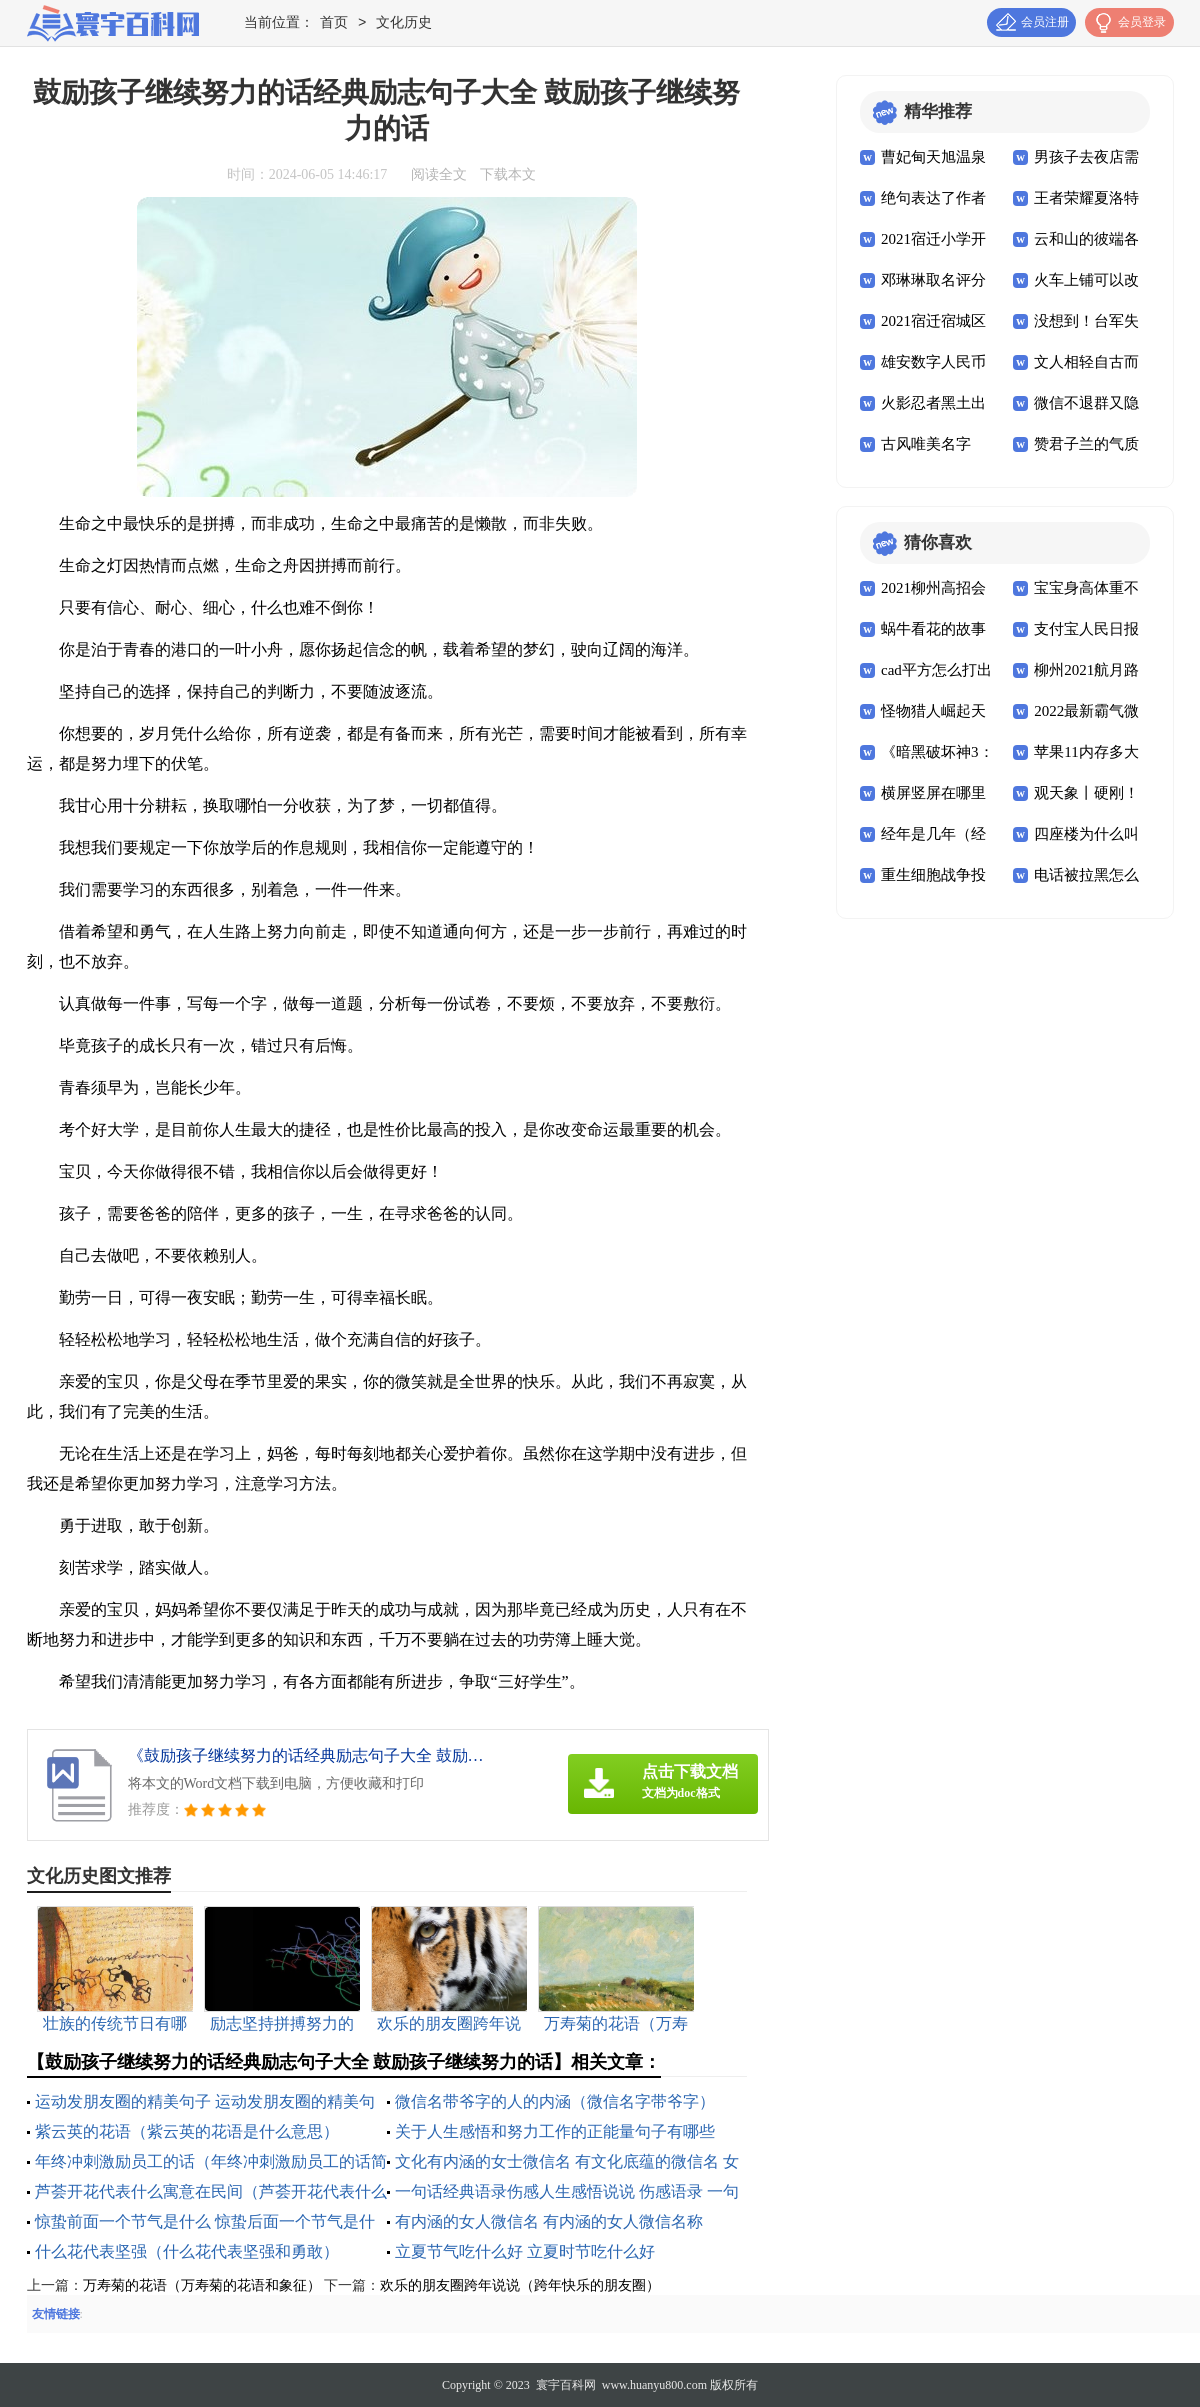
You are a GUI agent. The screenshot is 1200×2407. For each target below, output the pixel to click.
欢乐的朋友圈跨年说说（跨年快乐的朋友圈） (520, 2285)
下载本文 (508, 174)
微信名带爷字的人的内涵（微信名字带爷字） (555, 2101)
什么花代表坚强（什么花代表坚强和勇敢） (187, 2251)
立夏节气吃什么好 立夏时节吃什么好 (525, 2251)
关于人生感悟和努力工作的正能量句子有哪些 (555, 2131)
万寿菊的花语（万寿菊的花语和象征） (202, 2285)
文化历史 (404, 23)
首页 (334, 23)
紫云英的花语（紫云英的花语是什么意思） (187, 2131)
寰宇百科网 (566, 2385)
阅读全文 (439, 174)
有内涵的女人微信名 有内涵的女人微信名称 (549, 2221)
